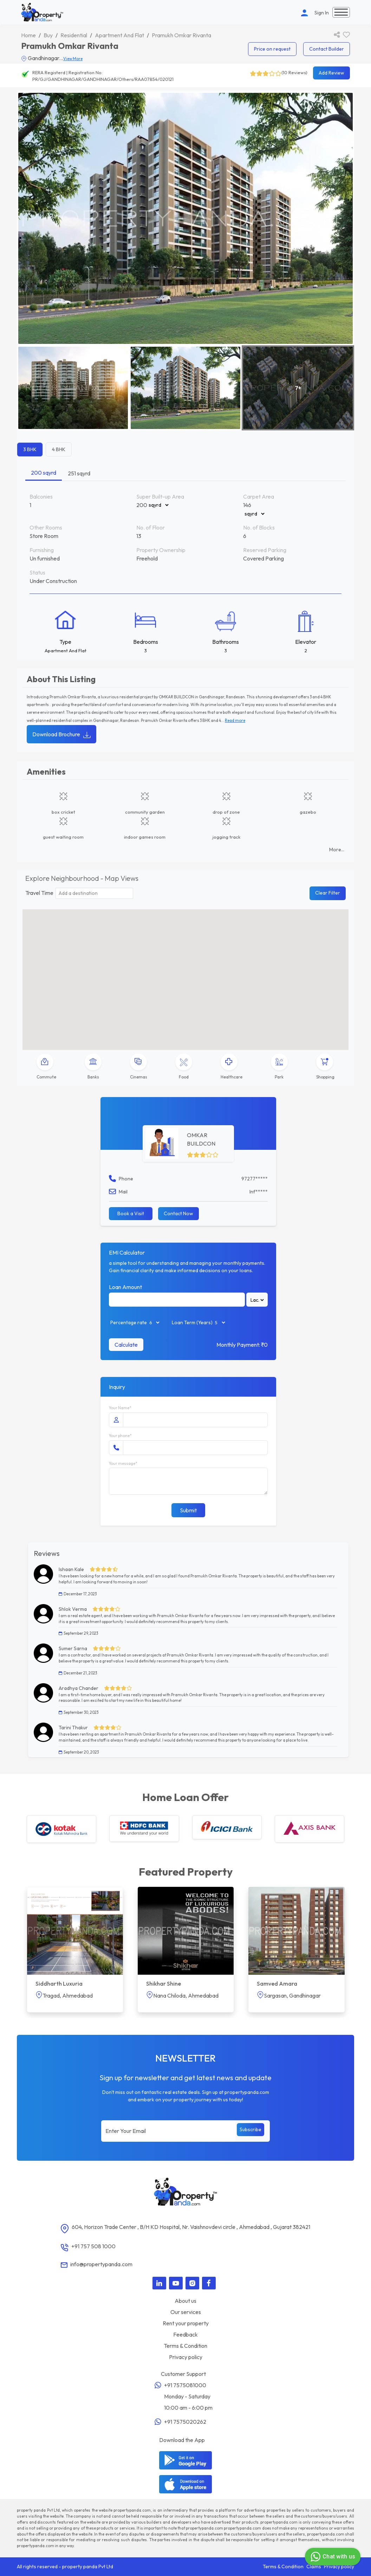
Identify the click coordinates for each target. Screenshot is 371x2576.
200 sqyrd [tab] (43, 472)
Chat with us (331, 2557)
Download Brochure (61, 734)
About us (185, 2300)
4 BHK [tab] (58, 449)
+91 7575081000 (185, 2385)
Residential (73, 35)
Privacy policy (185, 2356)
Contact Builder (326, 49)
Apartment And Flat (119, 35)
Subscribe (250, 2129)
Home (28, 35)
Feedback (185, 2334)
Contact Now (178, 1213)
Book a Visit (130, 1213)
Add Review (331, 73)
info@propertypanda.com (101, 2264)
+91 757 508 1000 (93, 2246)
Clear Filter (327, 893)
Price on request (272, 49)
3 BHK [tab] (30, 449)
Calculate (126, 1344)
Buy (48, 35)
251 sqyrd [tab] (79, 473)
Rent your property (186, 2323)
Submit (188, 1510)
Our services (185, 2311)
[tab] (46, 1066)
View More (73, 58)
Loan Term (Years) (192, 1322)
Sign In (321, 12)
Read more (235, 720)
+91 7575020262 (185, 2421)
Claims (313, 2566)
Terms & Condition (185, 2345)
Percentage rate (128, 1322)
